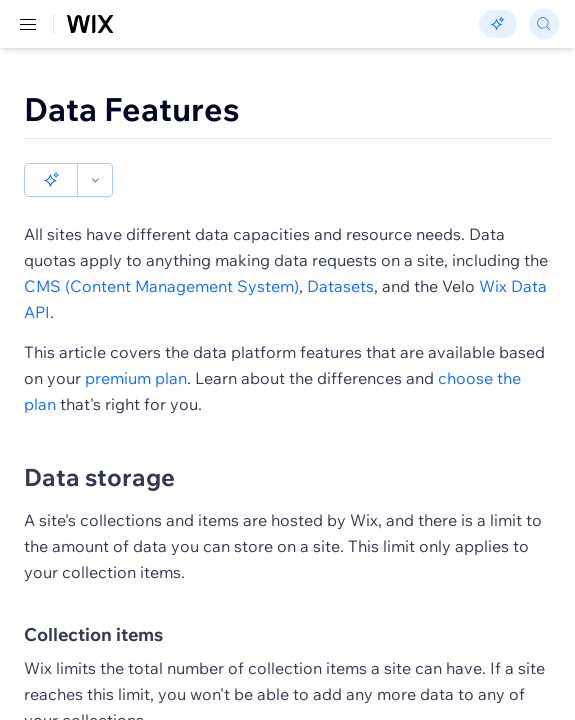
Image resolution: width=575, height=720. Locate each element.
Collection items (93, 600)
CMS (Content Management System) (161, 252)
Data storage (99, 443)
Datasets (340, 252)
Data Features (132, 109)
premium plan (136, 344)
